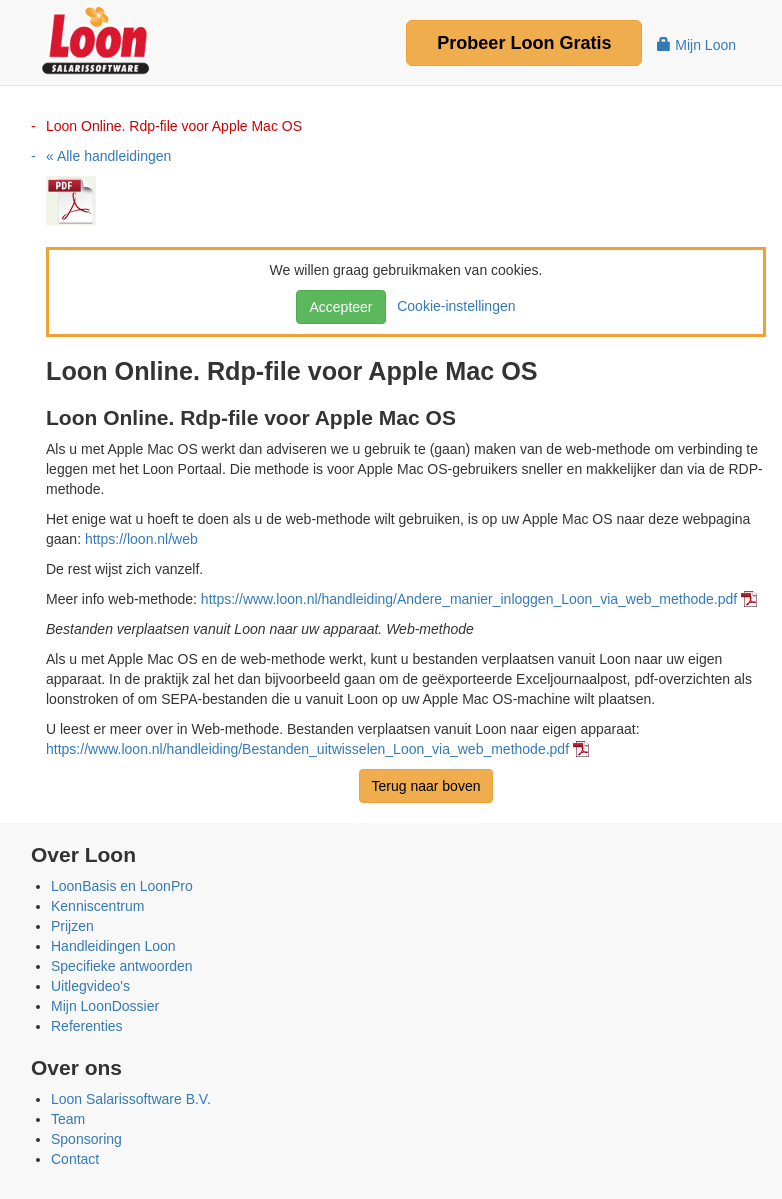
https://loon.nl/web (141, 539)
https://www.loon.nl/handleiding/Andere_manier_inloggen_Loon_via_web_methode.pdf (469, 599)
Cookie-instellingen (452, 306)
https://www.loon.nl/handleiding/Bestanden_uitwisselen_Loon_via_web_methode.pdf (307, 749)
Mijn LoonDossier (105, 1006)
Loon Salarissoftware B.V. (131, 1099)
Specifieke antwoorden (122, 966)
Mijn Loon (696, 45)
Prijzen (72, 926)
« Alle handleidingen (108, 156)
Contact (75, 1159)
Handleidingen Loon (113, 946)
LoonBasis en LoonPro (122, 886)
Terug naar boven (426, 786)
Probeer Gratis (524, 43)
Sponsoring (86, 1139)
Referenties (87, 1026)
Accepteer (340, 307)
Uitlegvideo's (90, 986)
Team (68, 1119)
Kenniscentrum (97, 906)
